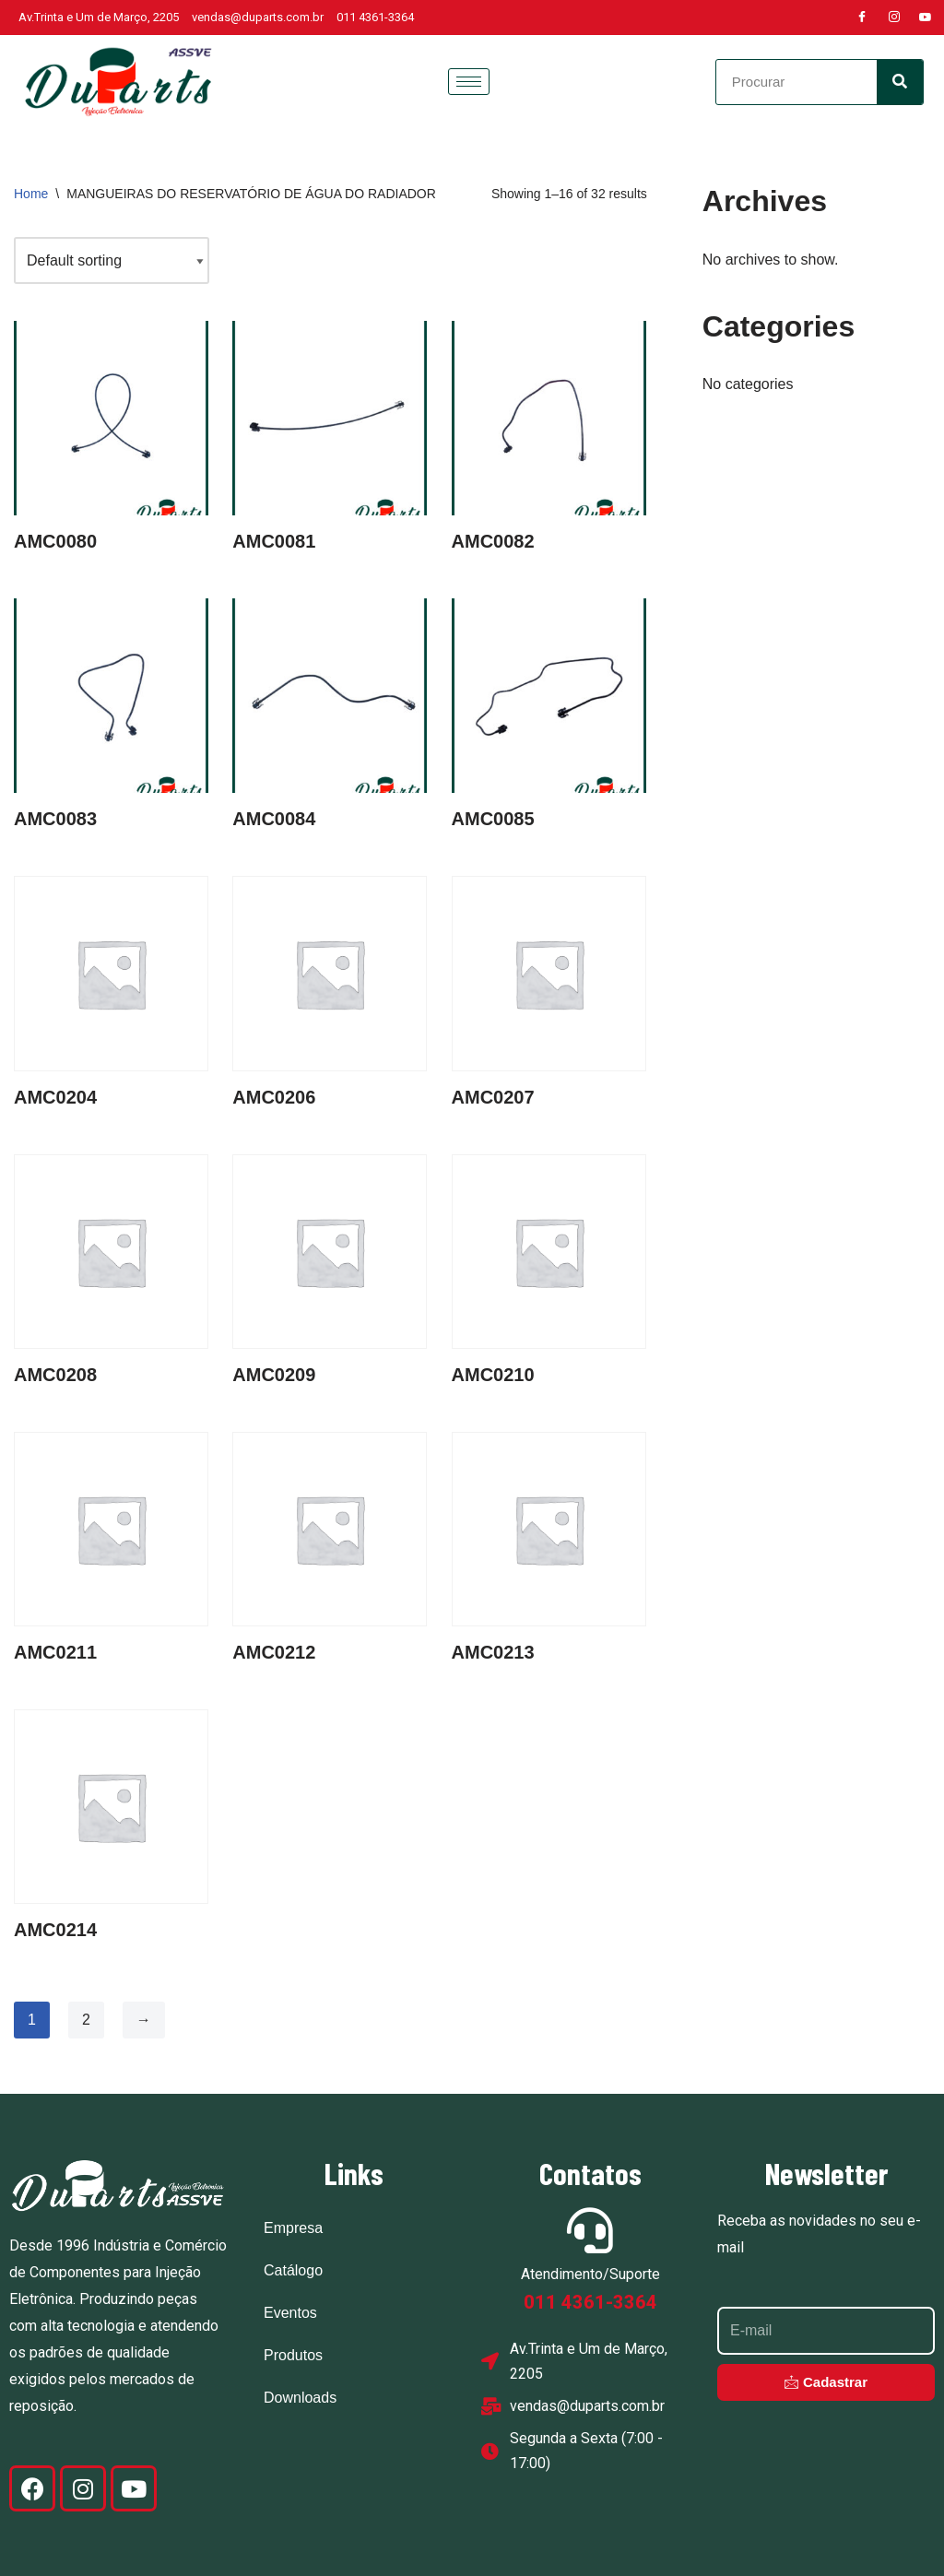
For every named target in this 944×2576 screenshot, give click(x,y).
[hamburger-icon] (469, 81)
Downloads (300, 2397)
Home (31, 193)
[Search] (900, 82)
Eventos (290, 2313)
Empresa (293, 2228)
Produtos (293, 2355)
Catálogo (293, 2270)
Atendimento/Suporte (590, 2274)
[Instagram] (894, 17)
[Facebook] (862, 17)
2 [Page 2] (86, 2019)
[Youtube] (925, 17)
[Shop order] (111, 260)
